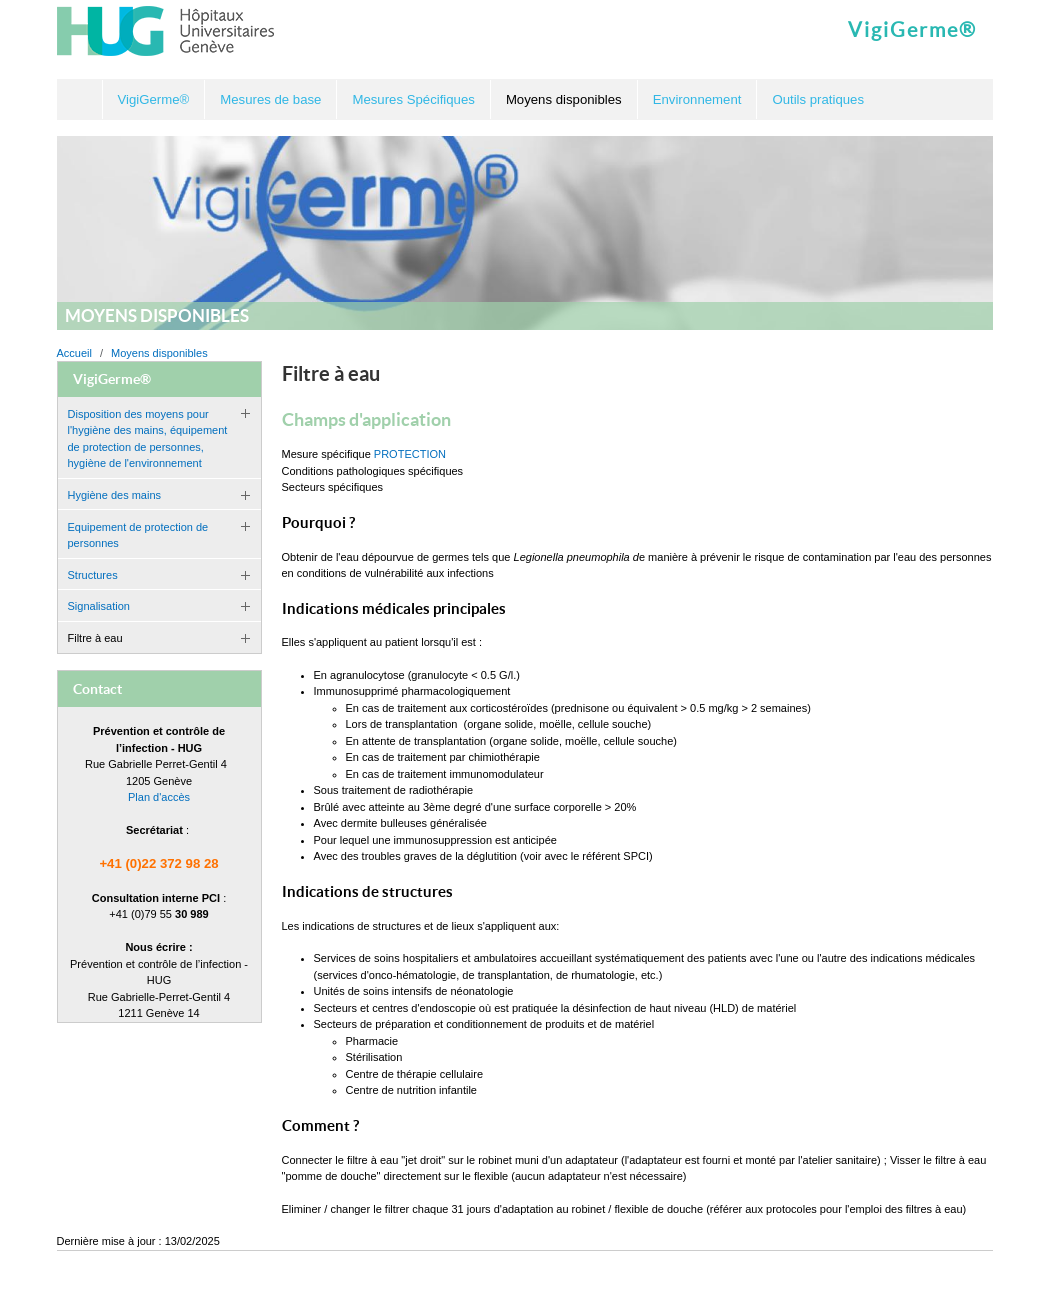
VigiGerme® (912, 30)
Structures (93, 575)
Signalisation (99, 606)
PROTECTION (410, 454)
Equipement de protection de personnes (138, 535)
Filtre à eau (95, 638)
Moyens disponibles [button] (564, 99)
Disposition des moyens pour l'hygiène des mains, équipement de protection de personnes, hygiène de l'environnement (148, 439)
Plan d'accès (159, 797)
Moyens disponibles (159, 353)
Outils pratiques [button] (818, 99)
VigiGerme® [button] (154, 99)
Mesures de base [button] (270, 99)
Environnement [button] (697, 99)
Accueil (80, 99)
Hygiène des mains (115, 495)
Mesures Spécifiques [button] (413, 99)
